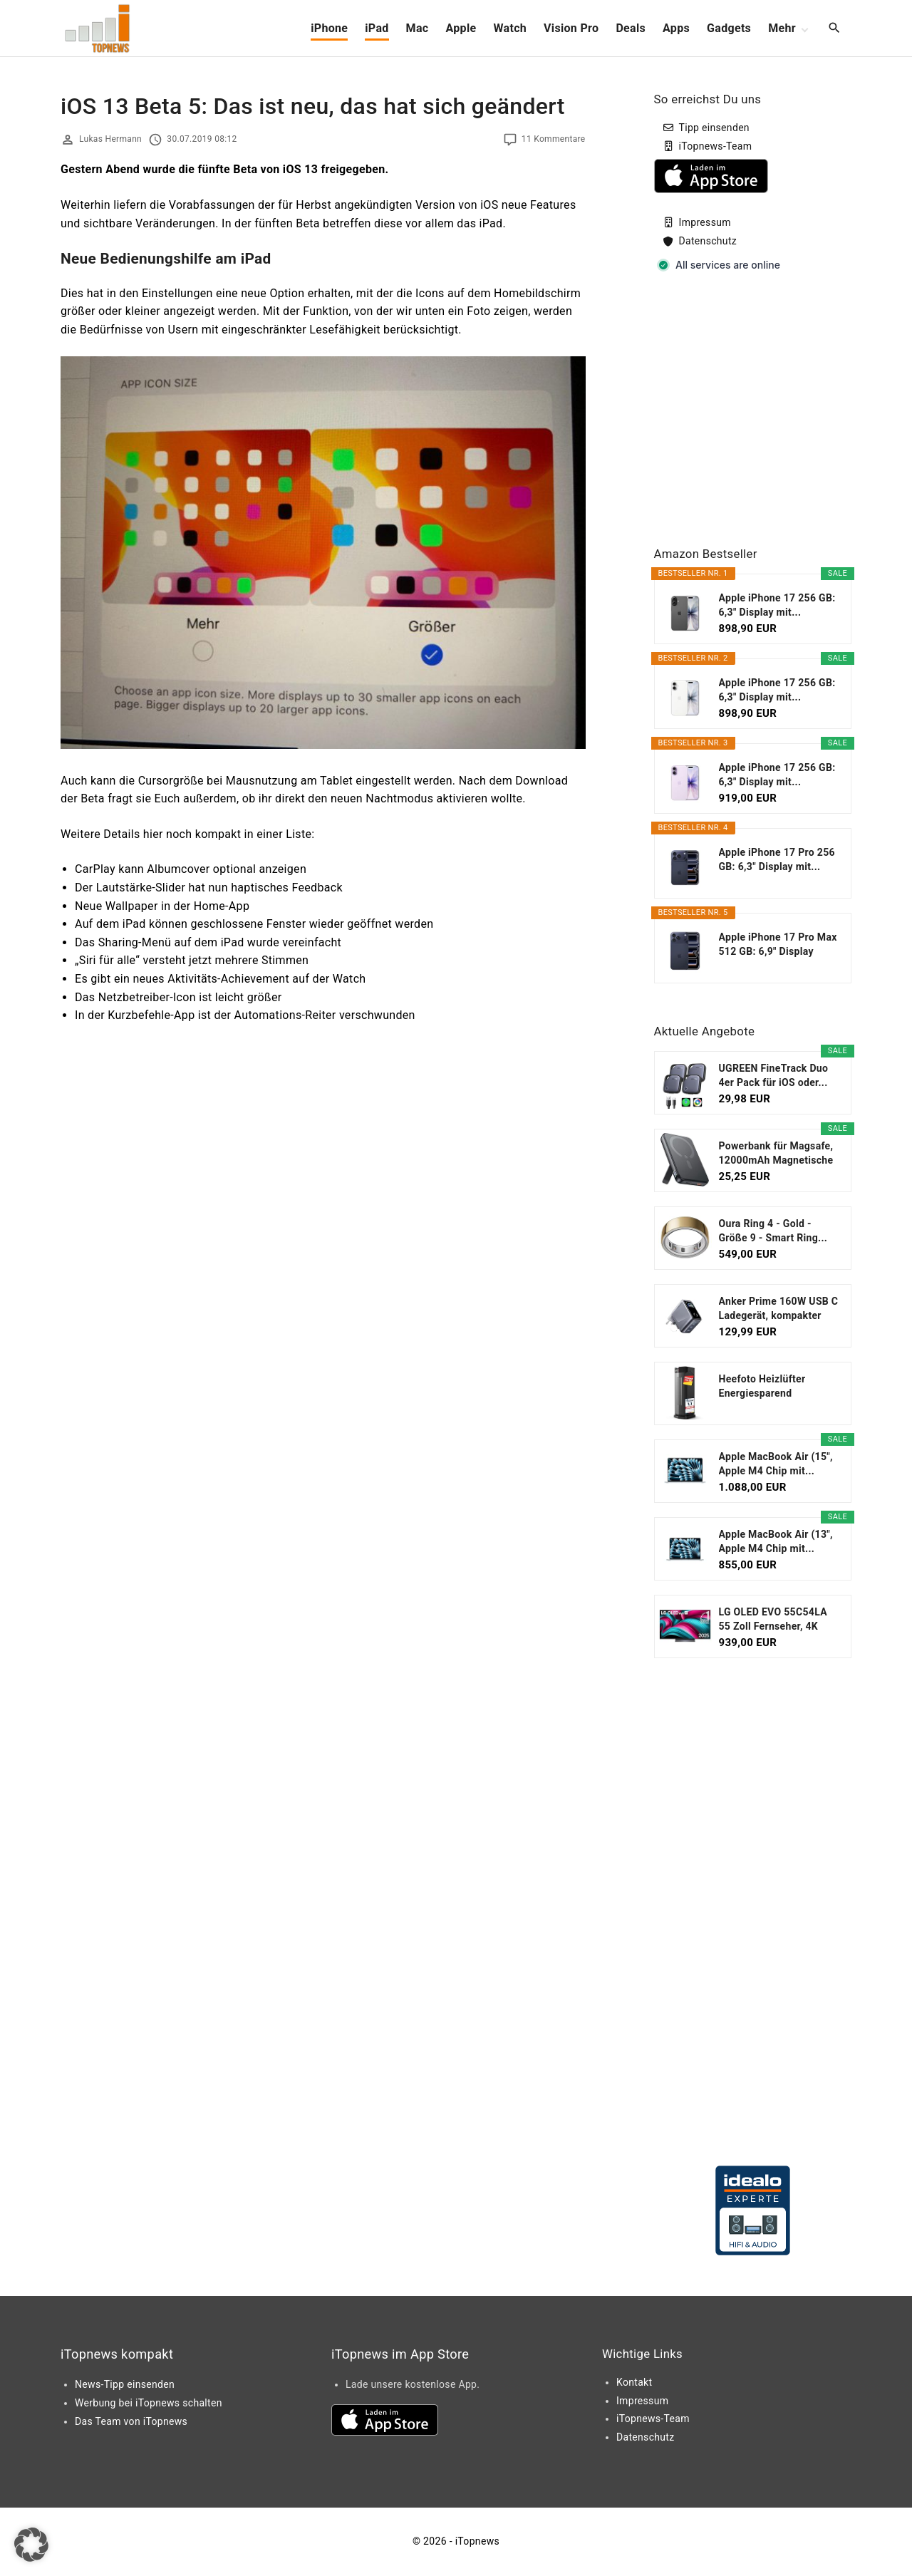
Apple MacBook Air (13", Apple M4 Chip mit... (776, 1541)
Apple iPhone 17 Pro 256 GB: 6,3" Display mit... (777, 859)
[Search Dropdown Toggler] (834, 28)
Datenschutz (708, 241)
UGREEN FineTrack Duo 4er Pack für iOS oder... (774, 1075)
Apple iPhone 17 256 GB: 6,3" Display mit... (777, 605)
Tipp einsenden (714, 127)
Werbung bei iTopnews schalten (148, 2403)
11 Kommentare (554, 139)
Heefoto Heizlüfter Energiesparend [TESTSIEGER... (762, 1386)
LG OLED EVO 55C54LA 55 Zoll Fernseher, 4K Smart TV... (773, 1619)
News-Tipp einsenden (125, 2384)
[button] (31, 2544)
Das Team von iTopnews (131, 2421)
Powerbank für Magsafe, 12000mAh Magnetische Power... (776, 1153)
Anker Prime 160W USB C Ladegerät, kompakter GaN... (779, 1309)
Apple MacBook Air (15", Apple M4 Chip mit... (776, 1463)
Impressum (705, 222)
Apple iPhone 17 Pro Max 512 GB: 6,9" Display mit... (778, 944)
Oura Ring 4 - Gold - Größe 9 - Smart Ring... (773, 1230)
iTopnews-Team (715, 146)
